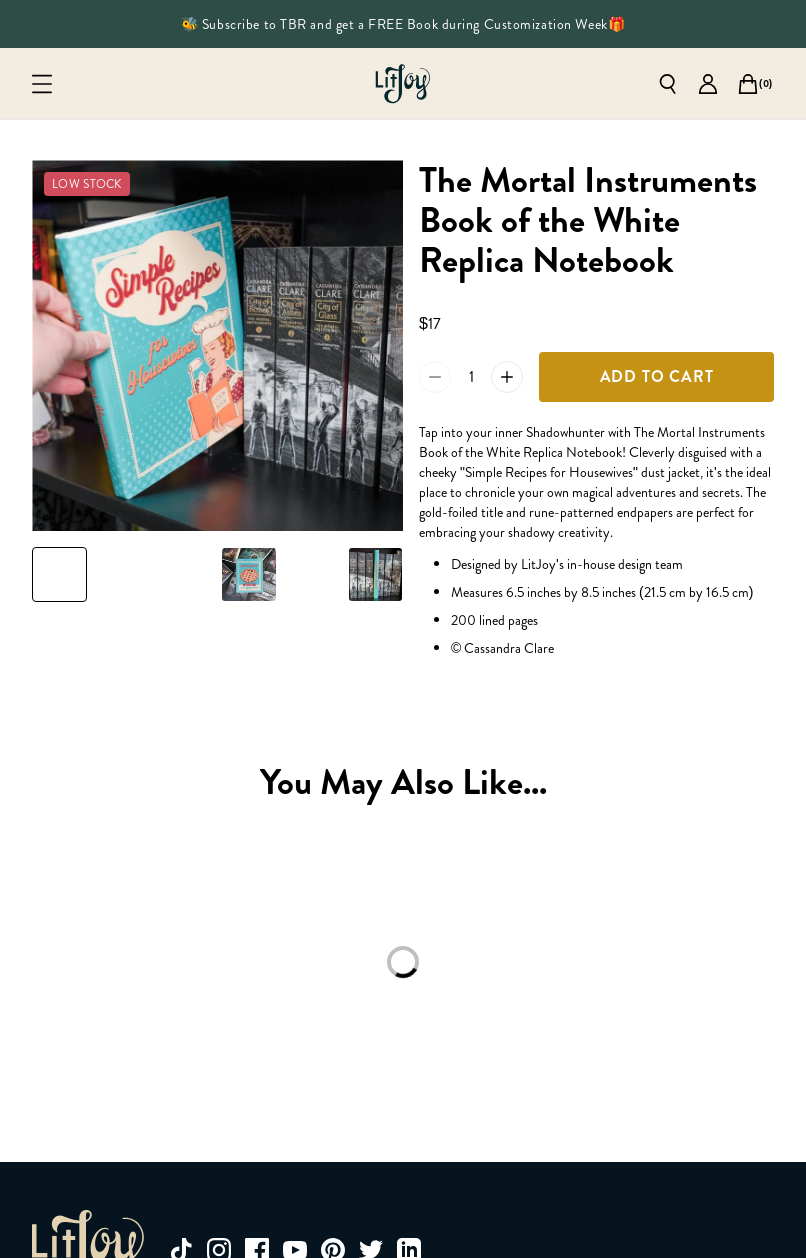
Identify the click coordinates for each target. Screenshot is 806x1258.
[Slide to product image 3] (185, 574)
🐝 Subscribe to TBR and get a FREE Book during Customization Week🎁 (403, 24)
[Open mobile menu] (42, 84)
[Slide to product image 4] (249, 574)
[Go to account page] (708, 84)
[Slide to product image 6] (375, 574)
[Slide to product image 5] (312, 574)
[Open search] (668, 84)
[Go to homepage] (403, 84)
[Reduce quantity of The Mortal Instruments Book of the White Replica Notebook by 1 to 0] (435, 377)
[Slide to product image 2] (122, 574)
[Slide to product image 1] (59, 574)
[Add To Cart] (656, 377)
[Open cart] (748, 84)
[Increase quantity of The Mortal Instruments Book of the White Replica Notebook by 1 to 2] (507, 377)
